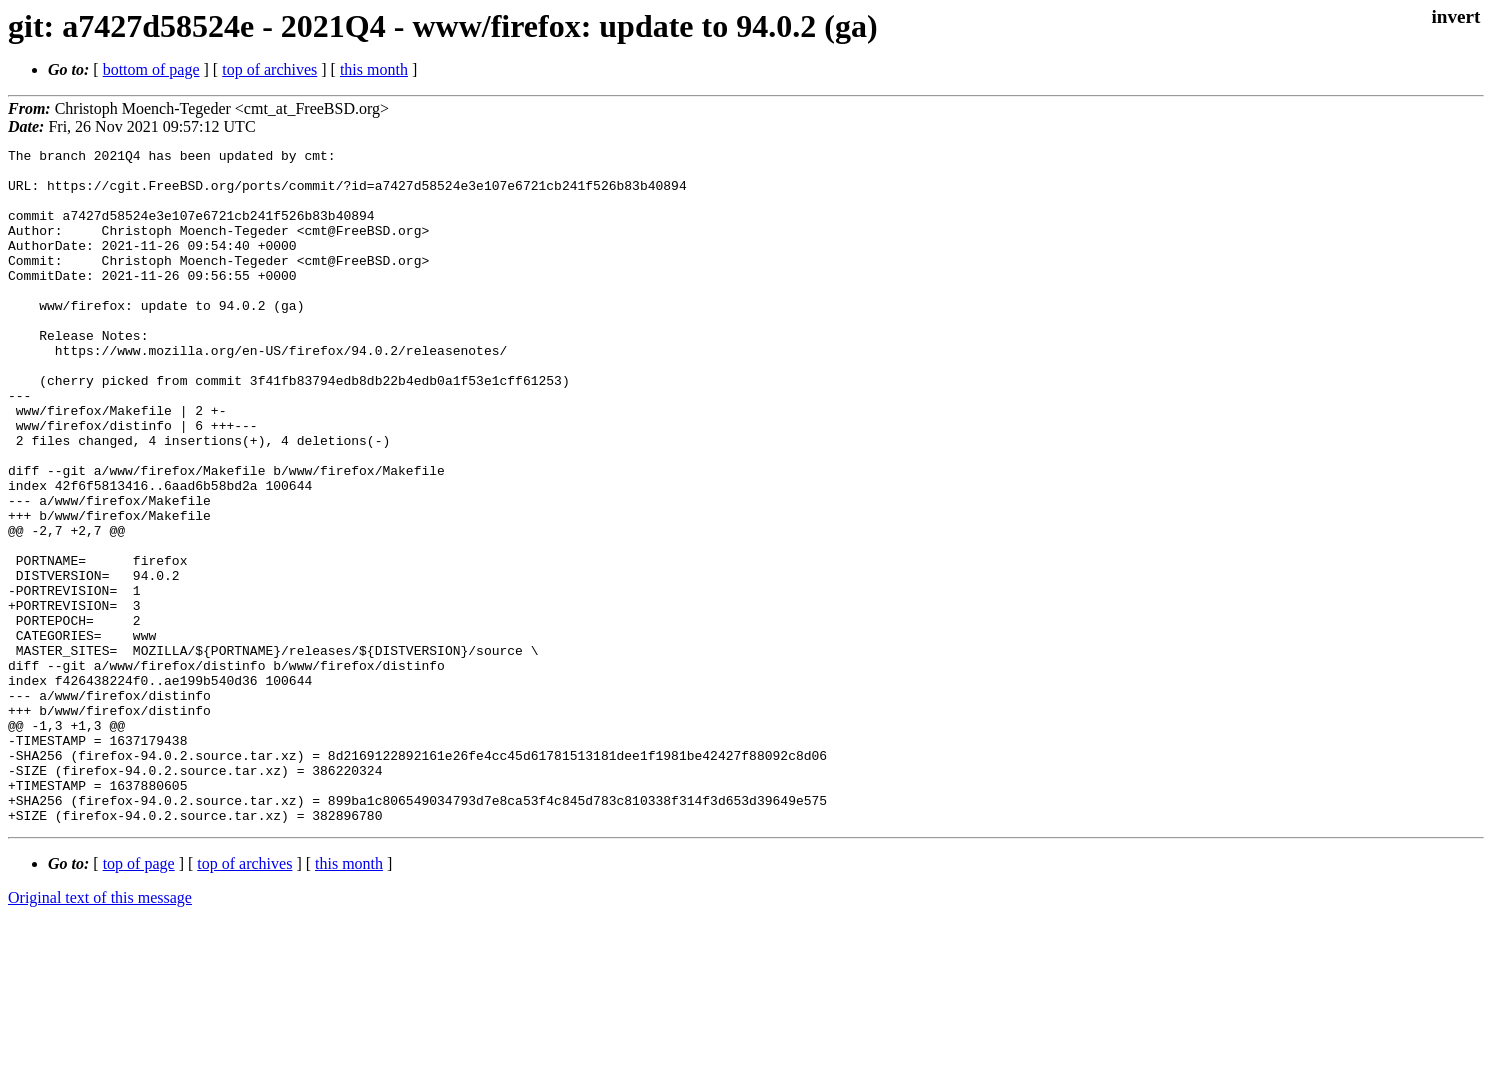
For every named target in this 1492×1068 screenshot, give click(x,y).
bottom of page (151, 69)
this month (374, 69)
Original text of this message (100, 1032)
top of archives (269, 69)
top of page (139, 998)
